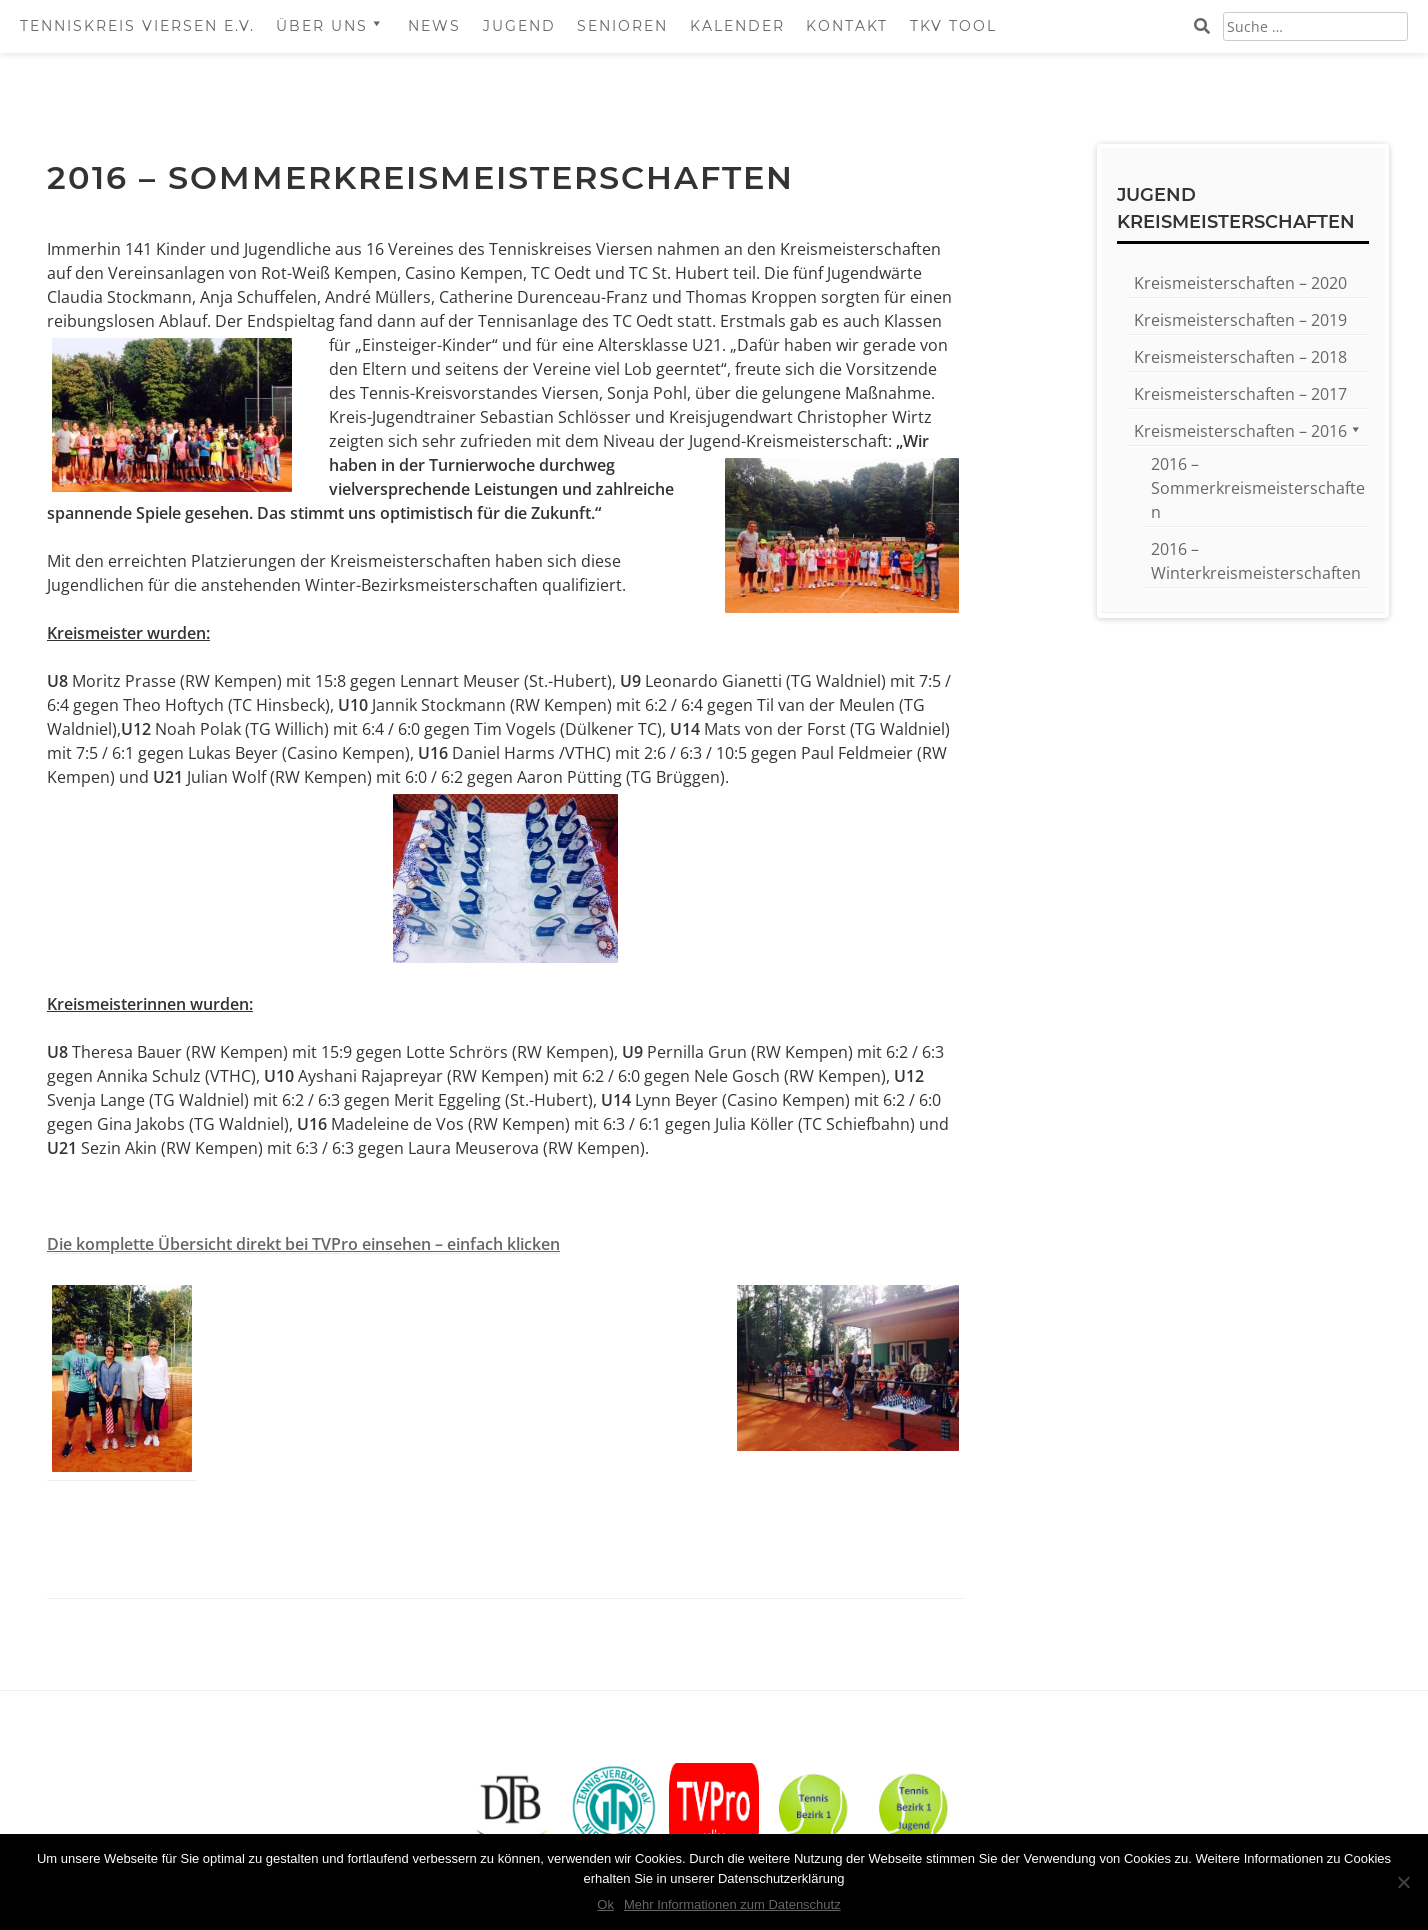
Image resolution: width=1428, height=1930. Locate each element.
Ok (605, 1904)
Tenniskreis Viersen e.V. (137, 26)
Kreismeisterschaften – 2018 (1240, 357)
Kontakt (847, 26)
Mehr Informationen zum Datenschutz (732, 1904)
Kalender (737, 26)
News (434, 26)
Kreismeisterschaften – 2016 (1240, 431)
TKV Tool (953, 26)
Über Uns (322, 26)
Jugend (519, 26)
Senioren (622, 26)
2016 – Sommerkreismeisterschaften (1258, 488)
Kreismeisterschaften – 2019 (1240, 320)
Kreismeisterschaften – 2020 (1240, 283)
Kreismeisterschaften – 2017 (1240, 394)
